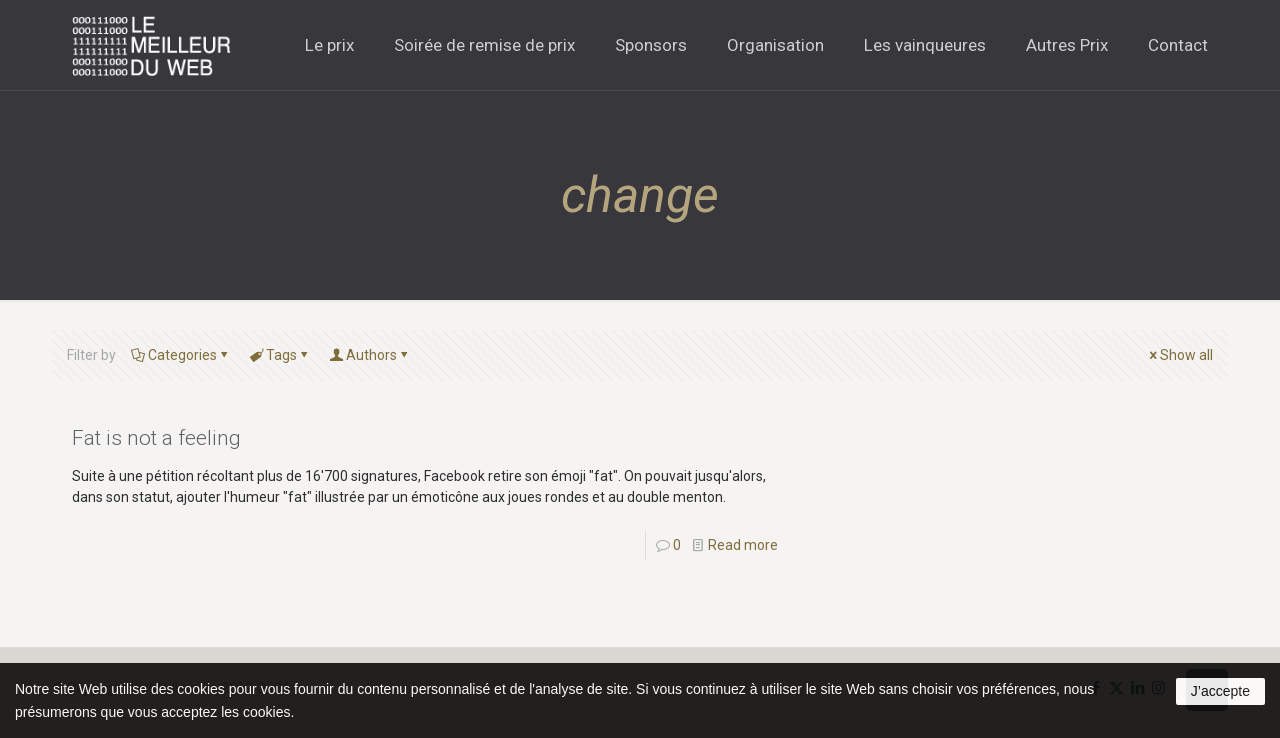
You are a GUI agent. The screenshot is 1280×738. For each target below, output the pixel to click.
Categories (181, 355)
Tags (280, 355)
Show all (1179, 355)
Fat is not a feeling (156, 438)
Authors (370, 355)
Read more (743, 545)
